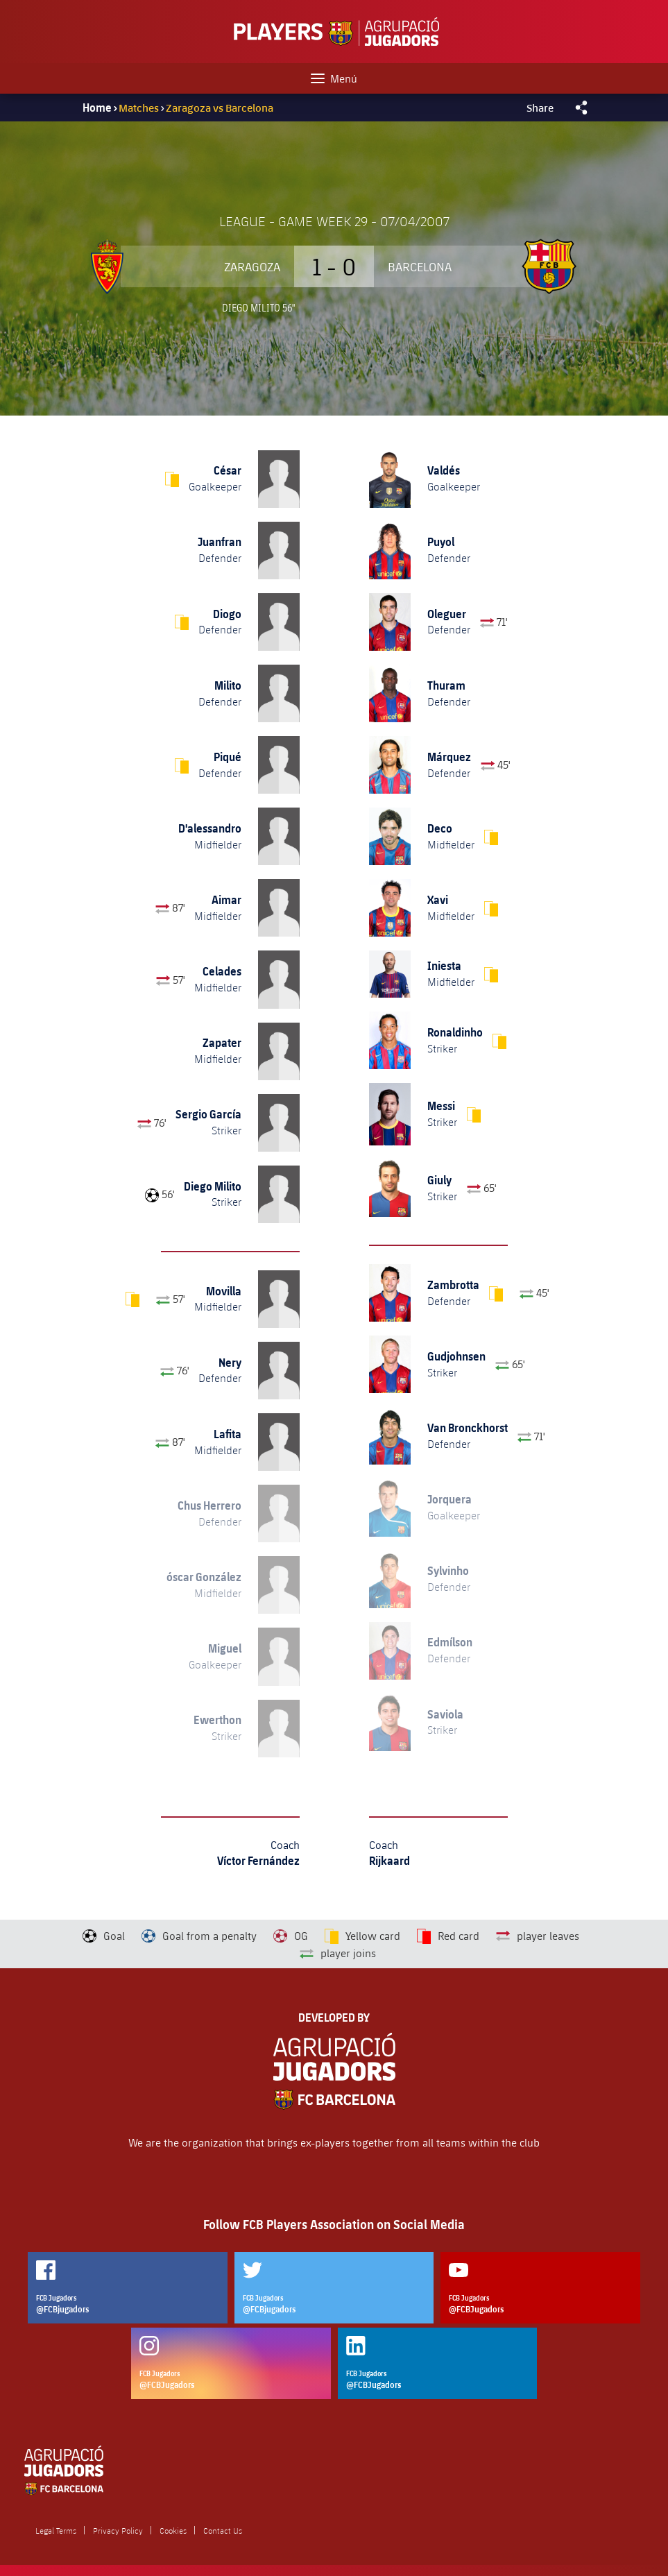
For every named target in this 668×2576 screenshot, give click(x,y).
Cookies (173, 2530)
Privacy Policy (118, 2530)
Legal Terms (55, 2530)
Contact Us (222, 2530)
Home (97, 107)
